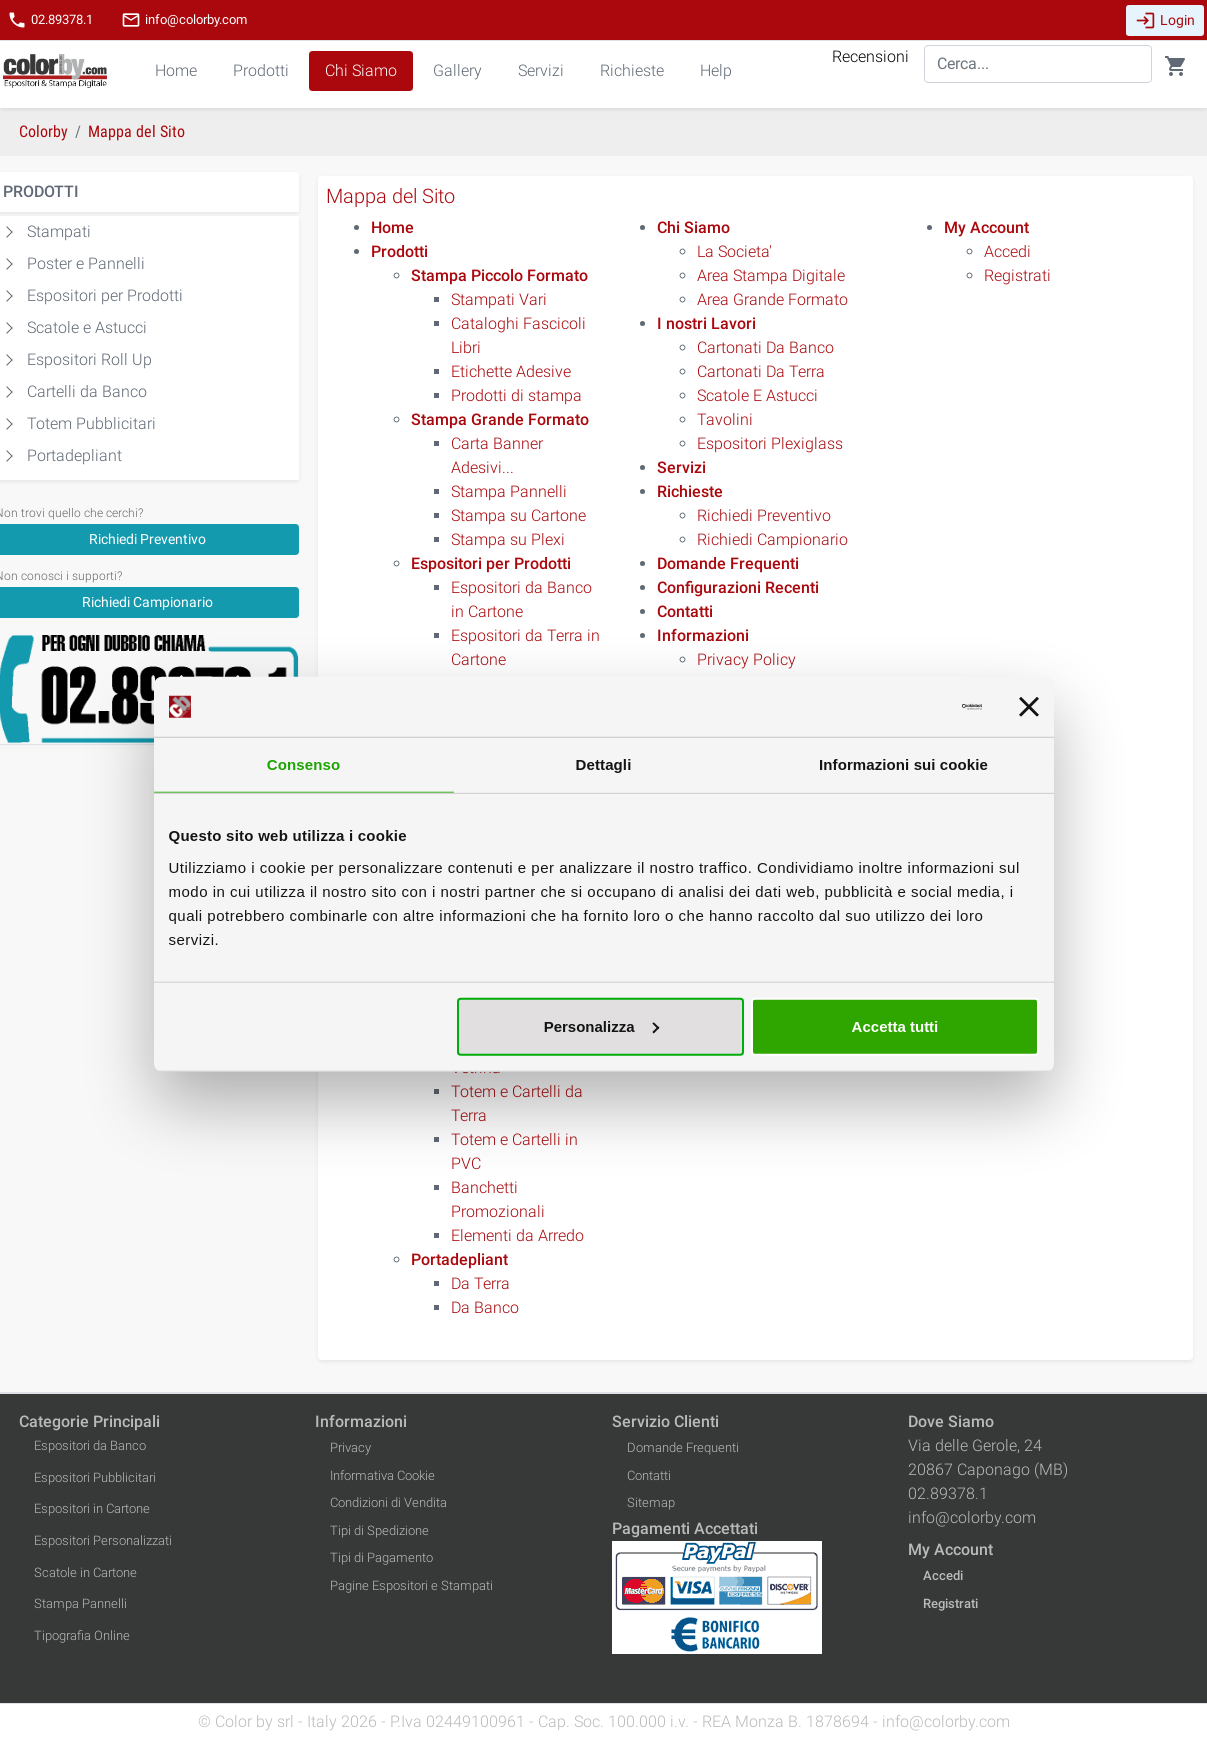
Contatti (649, 1475)
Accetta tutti (895, 1025)
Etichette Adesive (511, 371)
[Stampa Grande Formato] (500, 419)
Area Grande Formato (772, 299)
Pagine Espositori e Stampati (411, 1585)
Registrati (1017, 275)
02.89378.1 (50, 20)
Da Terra (480, 1283)
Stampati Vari (499, 299)
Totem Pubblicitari (91, 423)
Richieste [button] (632, 70)
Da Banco (485, 1307)
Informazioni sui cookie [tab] (903, 764)
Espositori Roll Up (89, 359)
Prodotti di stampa (516, 395)
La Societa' (734, 251)
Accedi (1007, 251)
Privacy (350, 1447)
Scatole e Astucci (87, 327)
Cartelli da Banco (87, 391)
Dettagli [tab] (604, 764)
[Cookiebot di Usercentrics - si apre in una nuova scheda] (894, 707)
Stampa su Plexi (508, 539)
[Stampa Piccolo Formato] (499, 275)
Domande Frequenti (683, 1447)
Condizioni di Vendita (388, 1502)
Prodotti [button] (261, 70)
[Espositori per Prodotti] (491, 563)
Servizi (541, 70)
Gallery (457, 70)
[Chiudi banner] (1029, 707)
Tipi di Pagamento (381, 1557)
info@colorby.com (184, 20)
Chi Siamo (361, 70)
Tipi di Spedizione (379, 1530)
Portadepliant (74, 455)
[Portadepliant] (459, 1259)
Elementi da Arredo (517, 1235)
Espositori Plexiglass (770, 443)
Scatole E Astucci (757, 395)
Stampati (59, 231)
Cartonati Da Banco (765, 347)
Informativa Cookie (382, 1475)
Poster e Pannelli (86, 263)
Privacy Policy (746, 659)
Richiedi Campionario (772, 539)
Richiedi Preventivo (764, 515)
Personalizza (601, 1025)
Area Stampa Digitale (771, 275)
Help (716, 70)
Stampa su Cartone (518, 515)
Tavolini (725, 419)
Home (176, 70)
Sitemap (651, 1502)
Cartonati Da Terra (761, 371)
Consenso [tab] (303, 764)
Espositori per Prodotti (105, 295)
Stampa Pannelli (509, 491)
